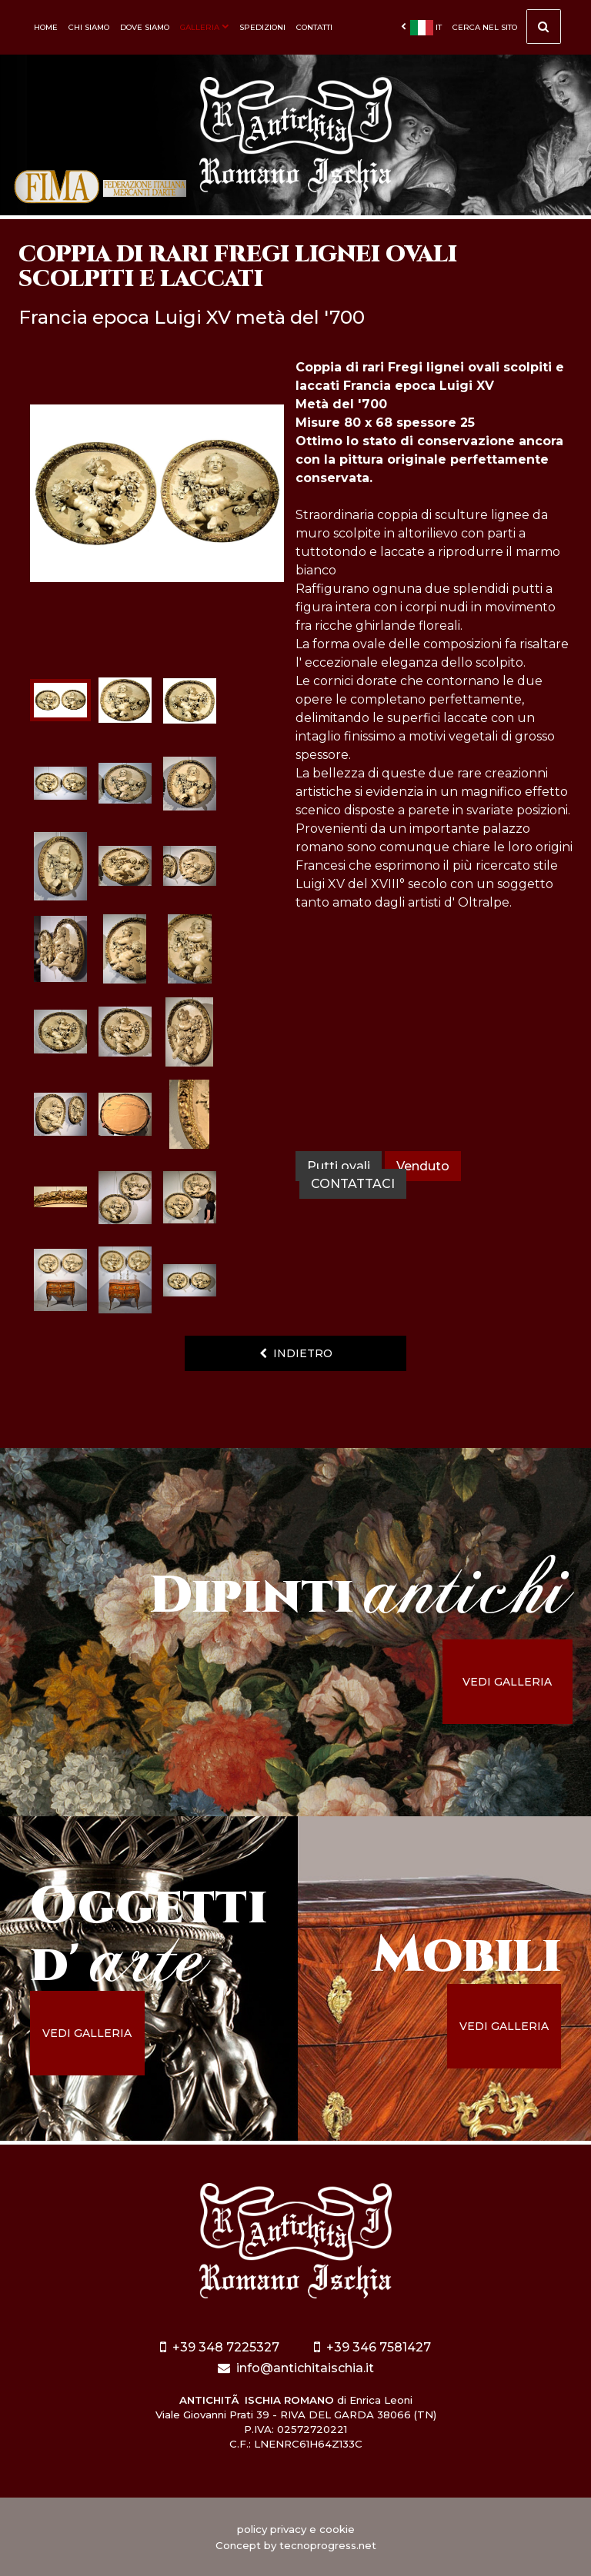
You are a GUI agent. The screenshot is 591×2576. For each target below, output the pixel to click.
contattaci (353, 1184)
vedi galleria (507, 1682)
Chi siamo (88, 27)
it (421, 27)
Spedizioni (262, 27)
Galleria (204, 27)
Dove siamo (144, 27)
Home (46, 27)
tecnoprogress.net (327, 2545)
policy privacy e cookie (296, 2529)
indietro (295, 1353)
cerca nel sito (506, 31)
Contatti (314, 27)
